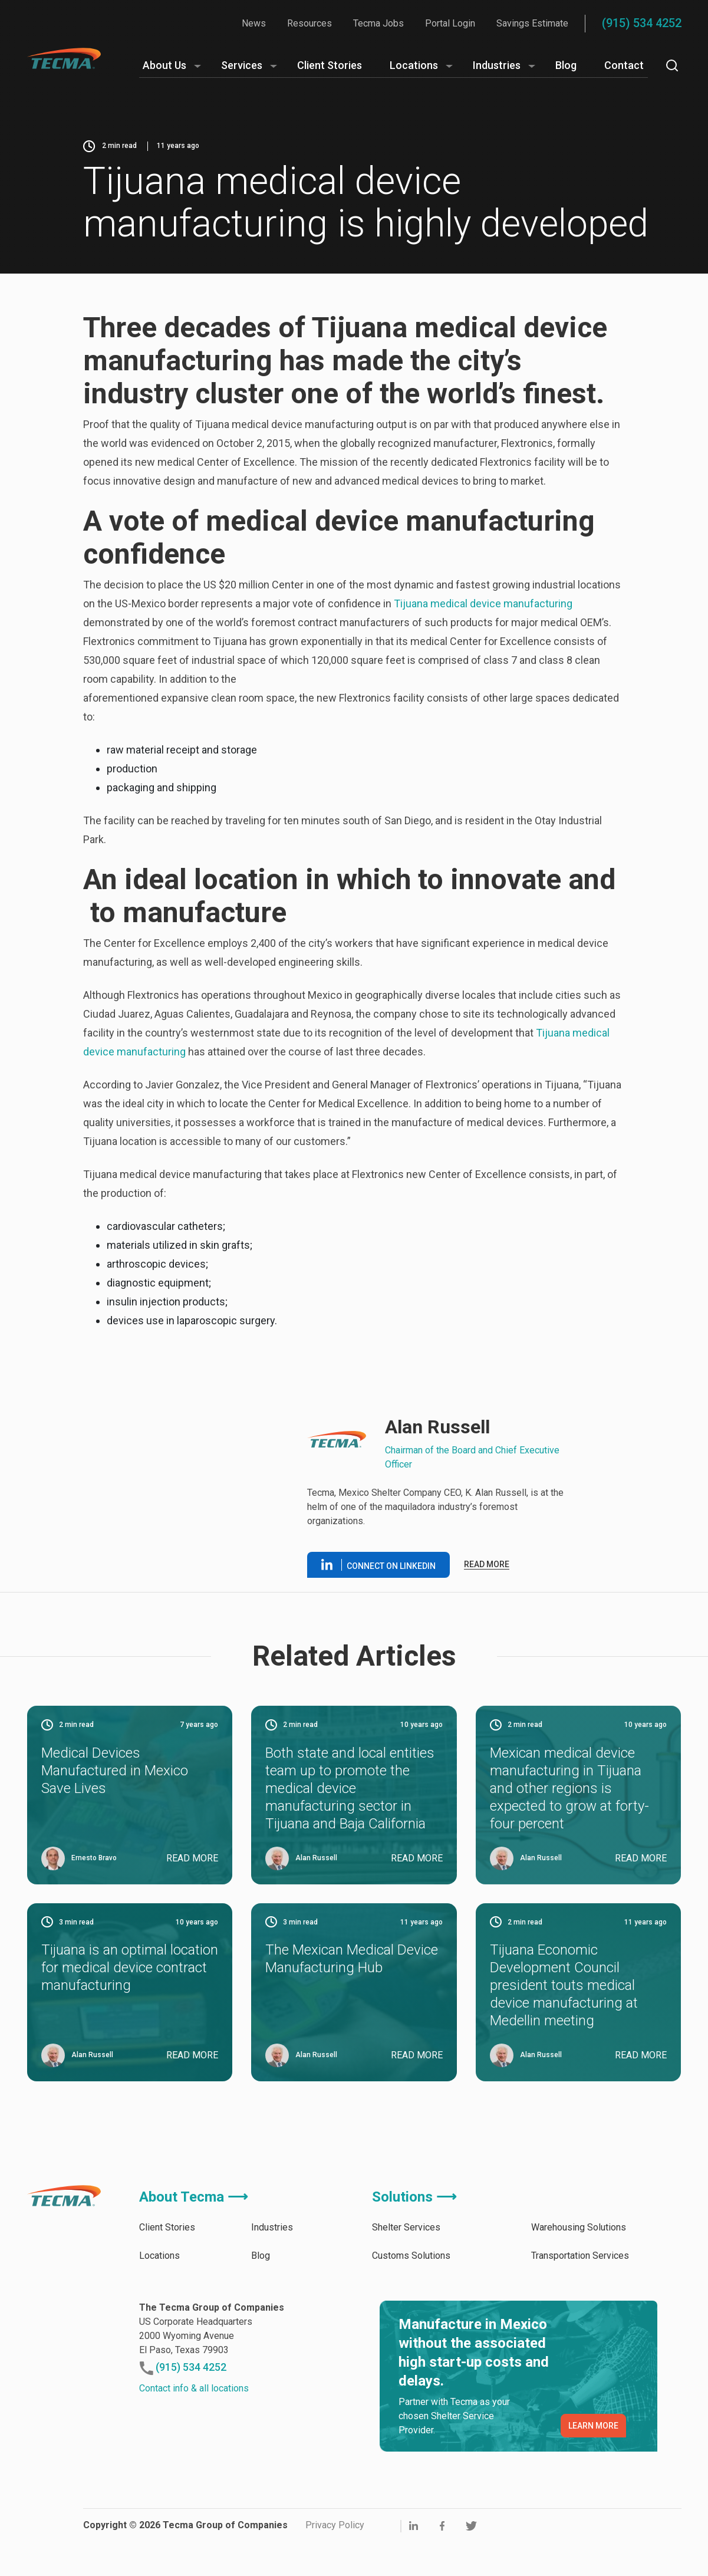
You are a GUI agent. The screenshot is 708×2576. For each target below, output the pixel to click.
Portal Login (450, 23)
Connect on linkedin (378, 1583)
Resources (309, 23)
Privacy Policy (334, 2561)
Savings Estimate (532, 23)
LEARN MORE (593, 2462)
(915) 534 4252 (641, 23)
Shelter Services (406, 2263)
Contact (624, 65)
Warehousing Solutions (578, 2263)
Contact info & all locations (194, 2424)
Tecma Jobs (378, 23)
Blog (566, 65)
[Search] (672, 65)
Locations (414, 65)
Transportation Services (580, 2292)
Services (241, 65)
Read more (486, 1582)
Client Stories (329, 65)
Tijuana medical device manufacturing (483, 603)
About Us (164, 65)
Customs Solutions (411, 2292)
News (254, 23)
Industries (497, 65)
